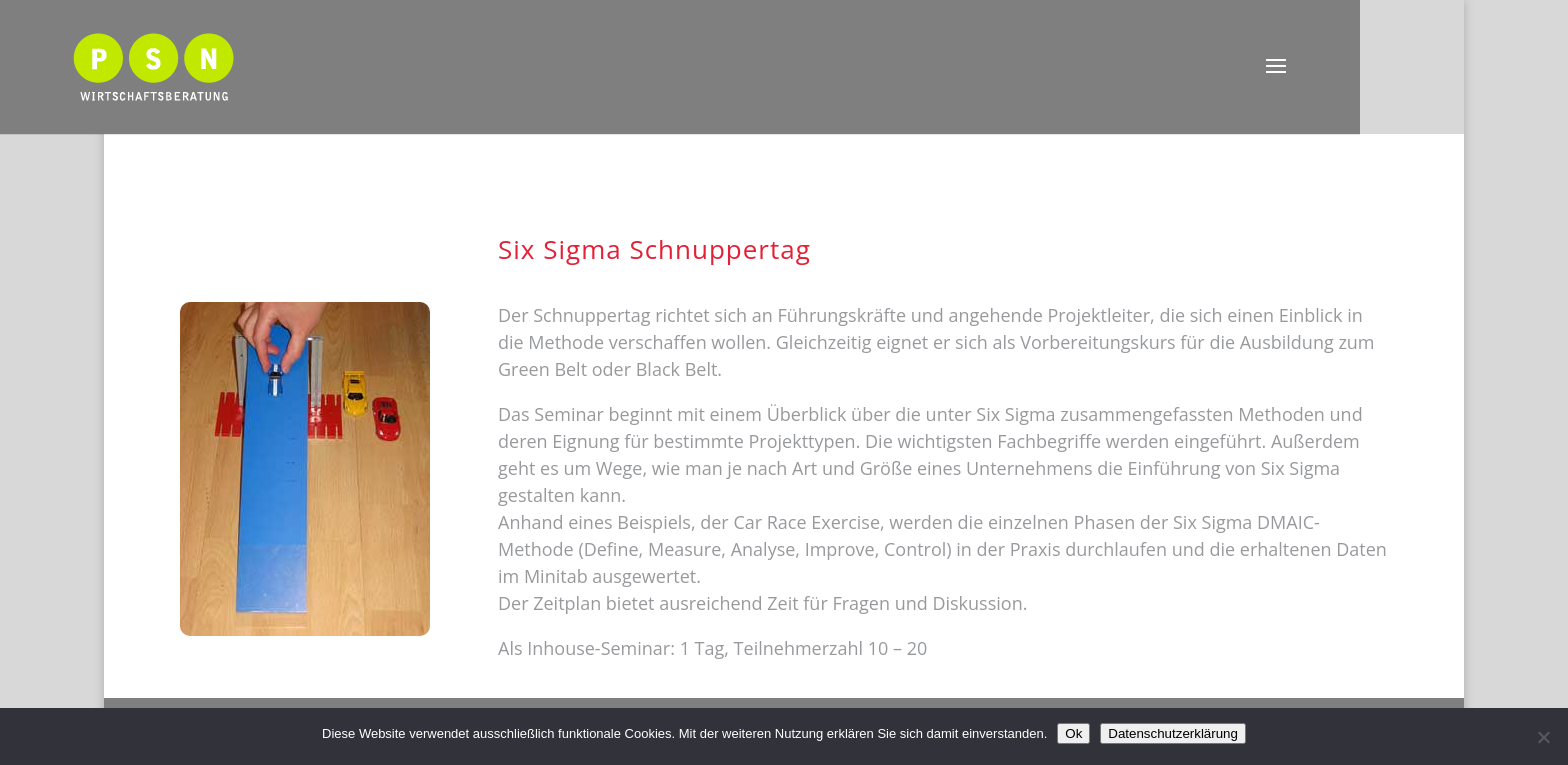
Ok (1073, 733)
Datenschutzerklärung (1173, 733)
